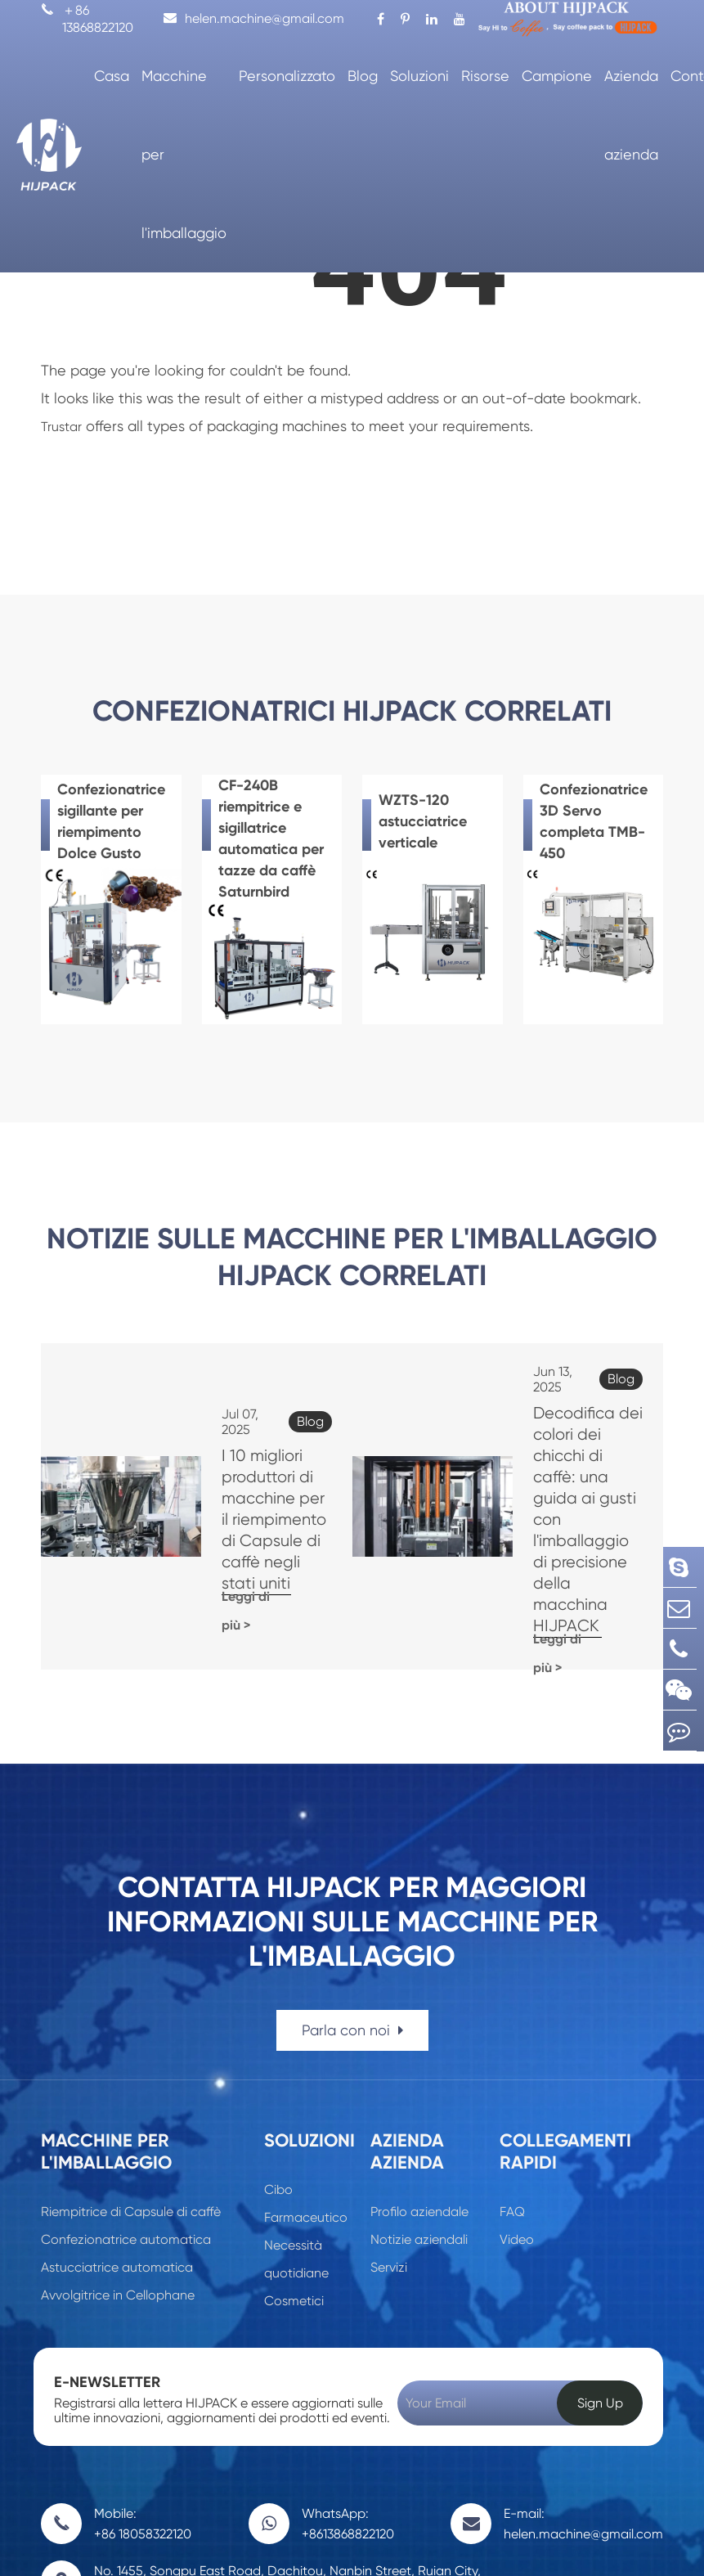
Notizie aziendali (419, 2123)
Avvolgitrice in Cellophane (118, 2179)
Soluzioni (419, 75)
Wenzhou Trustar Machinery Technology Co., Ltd (237, 2537)
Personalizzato (287, 75)
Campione (557, 75)
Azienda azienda (631, 115)
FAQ (512, 2095)
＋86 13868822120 (87, 18)
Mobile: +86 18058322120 (142, 2407)
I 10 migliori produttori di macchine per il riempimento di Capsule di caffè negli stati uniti (237, 1456)
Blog (363, 75)
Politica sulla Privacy (607, 2544)
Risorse (485, 75)
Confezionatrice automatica (126, 2123)
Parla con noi (352, 1913)
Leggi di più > (216, 1537)
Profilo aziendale (419, 2095)
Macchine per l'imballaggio (183, 154)
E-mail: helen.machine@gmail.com (583, 2407)
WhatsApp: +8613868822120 (348, 2407)
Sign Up (600, 2287)
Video (517, 2123)
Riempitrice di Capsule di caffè (131, 2095)
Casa (111, 75)
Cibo (278, 2073)
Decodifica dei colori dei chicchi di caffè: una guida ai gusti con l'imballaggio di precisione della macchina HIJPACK (564, 1456)
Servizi (388, 2151)
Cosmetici (294, 2184)
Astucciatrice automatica (117, 2151)
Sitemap (521, 2545)
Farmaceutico (306, 2101)
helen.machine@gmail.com (254, 18)
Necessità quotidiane (296, 2143)
